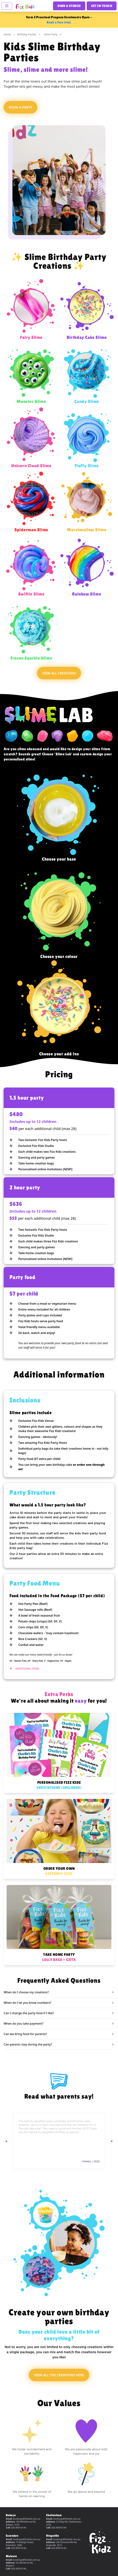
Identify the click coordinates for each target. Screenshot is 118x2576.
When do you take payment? (59, 2024)
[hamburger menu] (6, 6)
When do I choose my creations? (59, 1992)
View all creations (59, 673)
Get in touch (101, 6)
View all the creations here (59, 2375)
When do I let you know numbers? (59, 2003)
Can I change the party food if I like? (59, 2013)
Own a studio (69, 6)
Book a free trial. (59, 22)
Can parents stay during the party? (59, 2044)
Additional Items (24, 1668)
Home (7, 34)
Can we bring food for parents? (59, 2034)
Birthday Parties (26, 34)
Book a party (20, 107)
